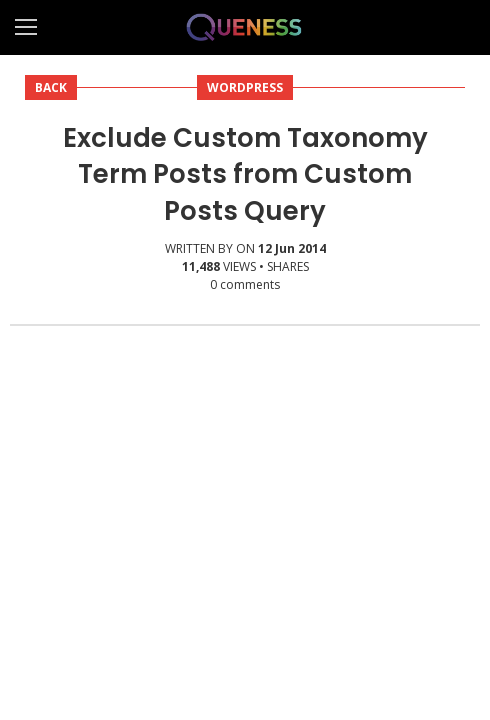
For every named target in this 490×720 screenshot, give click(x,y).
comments (245, 284)
